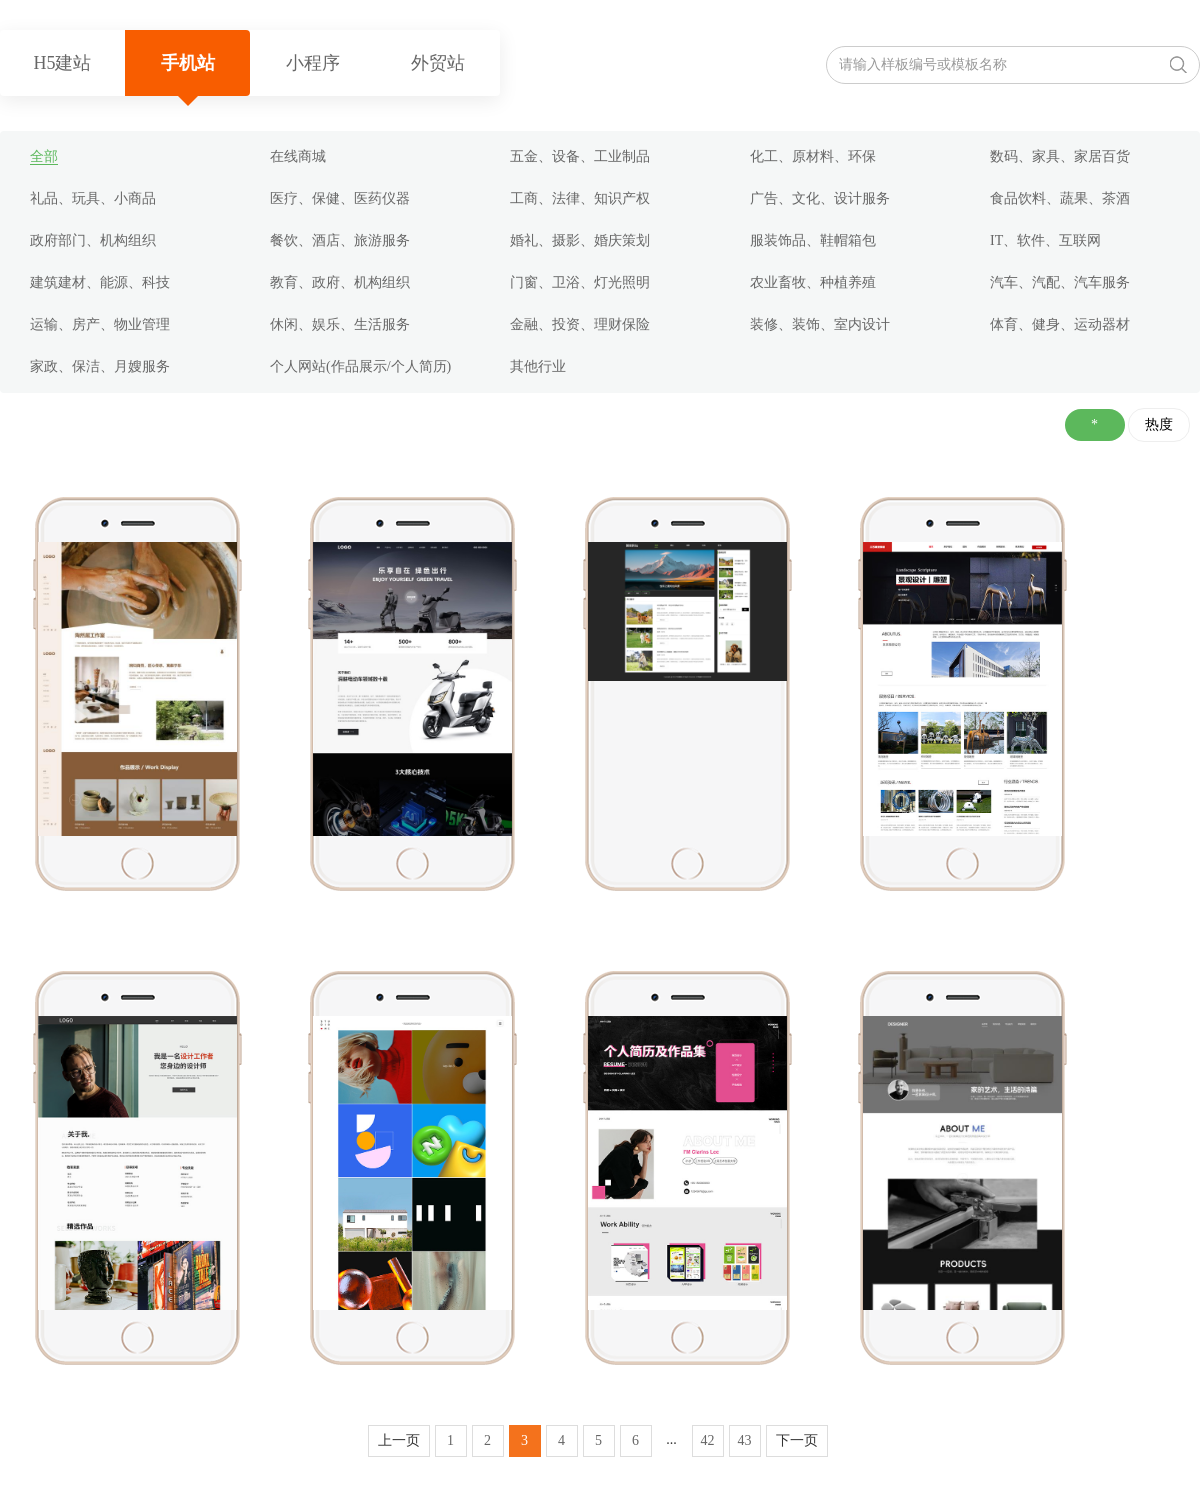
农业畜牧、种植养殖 (813, 282)
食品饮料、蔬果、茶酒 (1060, 198)
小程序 (313, 63)
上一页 (399, 1440)
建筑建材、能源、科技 (100, 282)
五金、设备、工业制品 (580, 156)
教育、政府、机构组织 (340, 282)
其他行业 (538, 366)
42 (708, 1440)
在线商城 (298, 156)
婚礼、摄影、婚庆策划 (580, 240)
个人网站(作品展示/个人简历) (360, 366)
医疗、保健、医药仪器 (340, 198)
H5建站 (63, 63)
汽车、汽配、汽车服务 (1060, 282)
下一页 (797, 1440)
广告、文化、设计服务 (820, 198)
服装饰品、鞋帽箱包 (813, 240)
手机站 (188, 63)
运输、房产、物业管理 (100, 324)
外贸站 (438, 63)
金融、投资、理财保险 (580, 324)
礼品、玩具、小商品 (93, 198)
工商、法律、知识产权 (580, 198)
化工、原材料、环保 (813, 156)
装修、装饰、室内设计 (820, 324)
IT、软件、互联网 (1045, 240)
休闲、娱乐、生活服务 (340, 324)
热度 (1159, 424)
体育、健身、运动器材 (1060, 324)
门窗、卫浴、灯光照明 (580, 282)
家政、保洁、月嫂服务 (100, 366)
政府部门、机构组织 (93, 240)
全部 (44, 156)
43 (745, 1440)
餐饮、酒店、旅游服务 (340, 240)
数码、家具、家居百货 (1060, 156)
